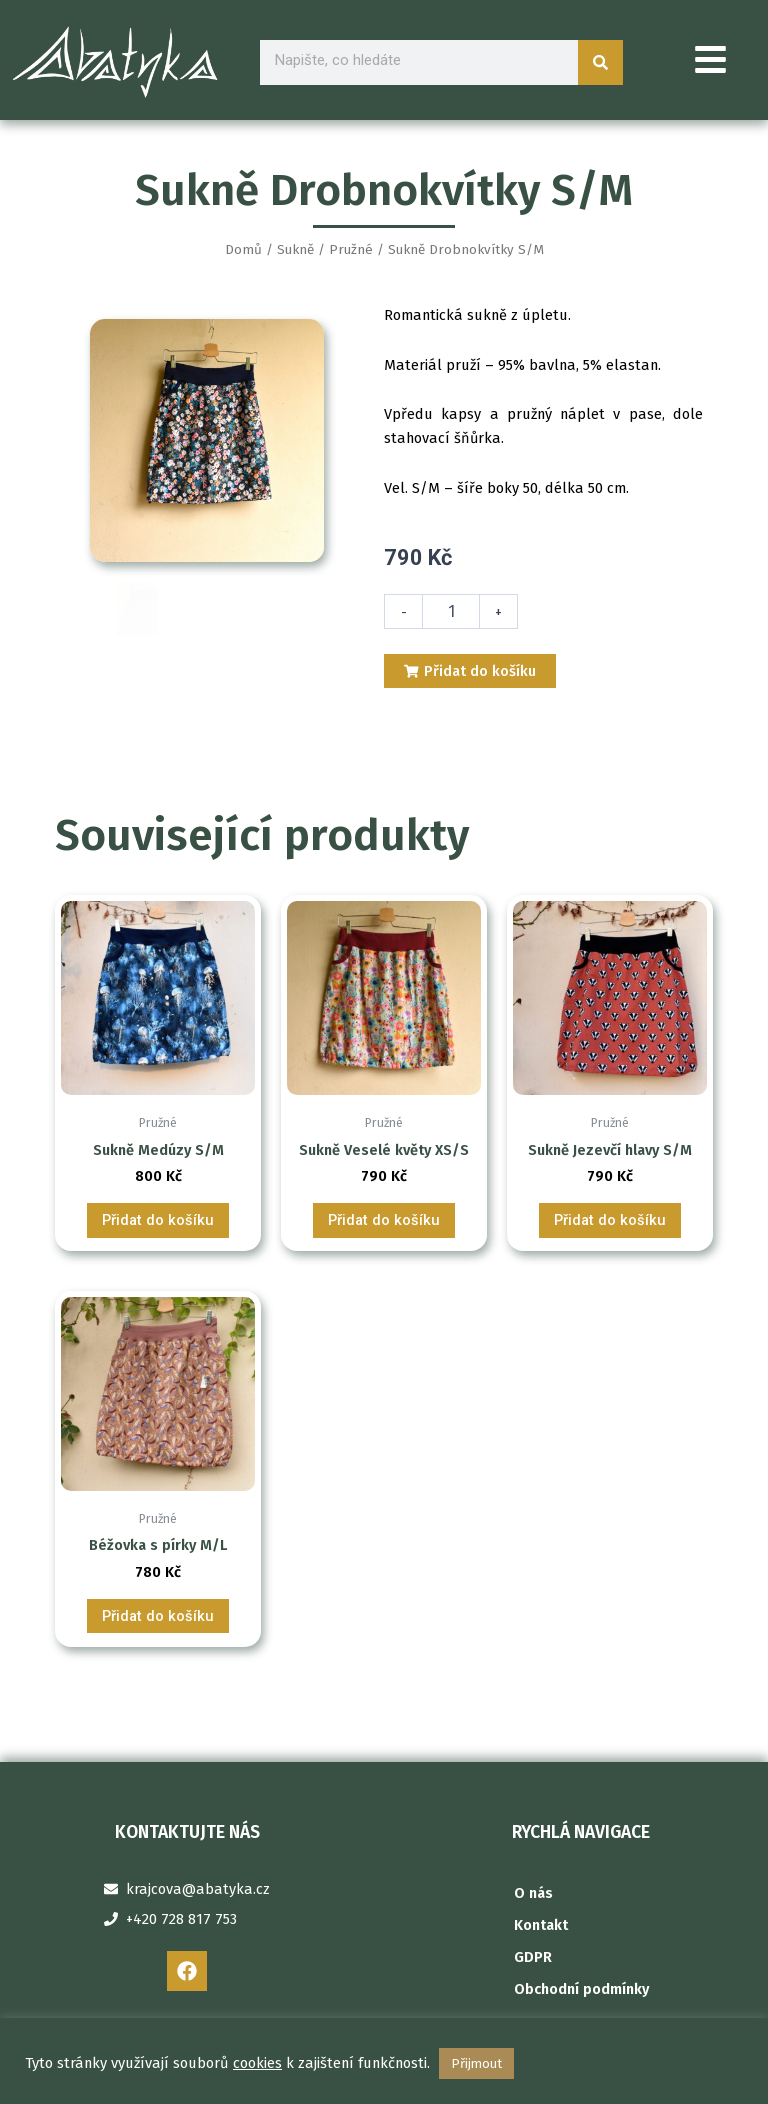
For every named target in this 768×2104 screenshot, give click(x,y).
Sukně (295, 249)
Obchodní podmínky (581, 1989)
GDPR (533, 1957)
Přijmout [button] (476, 2063)
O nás (533, 1893)
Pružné (351, 249)
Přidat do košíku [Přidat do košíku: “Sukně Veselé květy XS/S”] (384, 1735)
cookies (257, 2063)
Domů (243, 249)
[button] (711, 63)
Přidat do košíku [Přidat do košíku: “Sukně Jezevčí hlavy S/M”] (610, 1735)
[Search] (600, 62)
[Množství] (451, 611)
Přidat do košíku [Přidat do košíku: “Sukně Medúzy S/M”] (158, 1735)
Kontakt (541, 1925)
